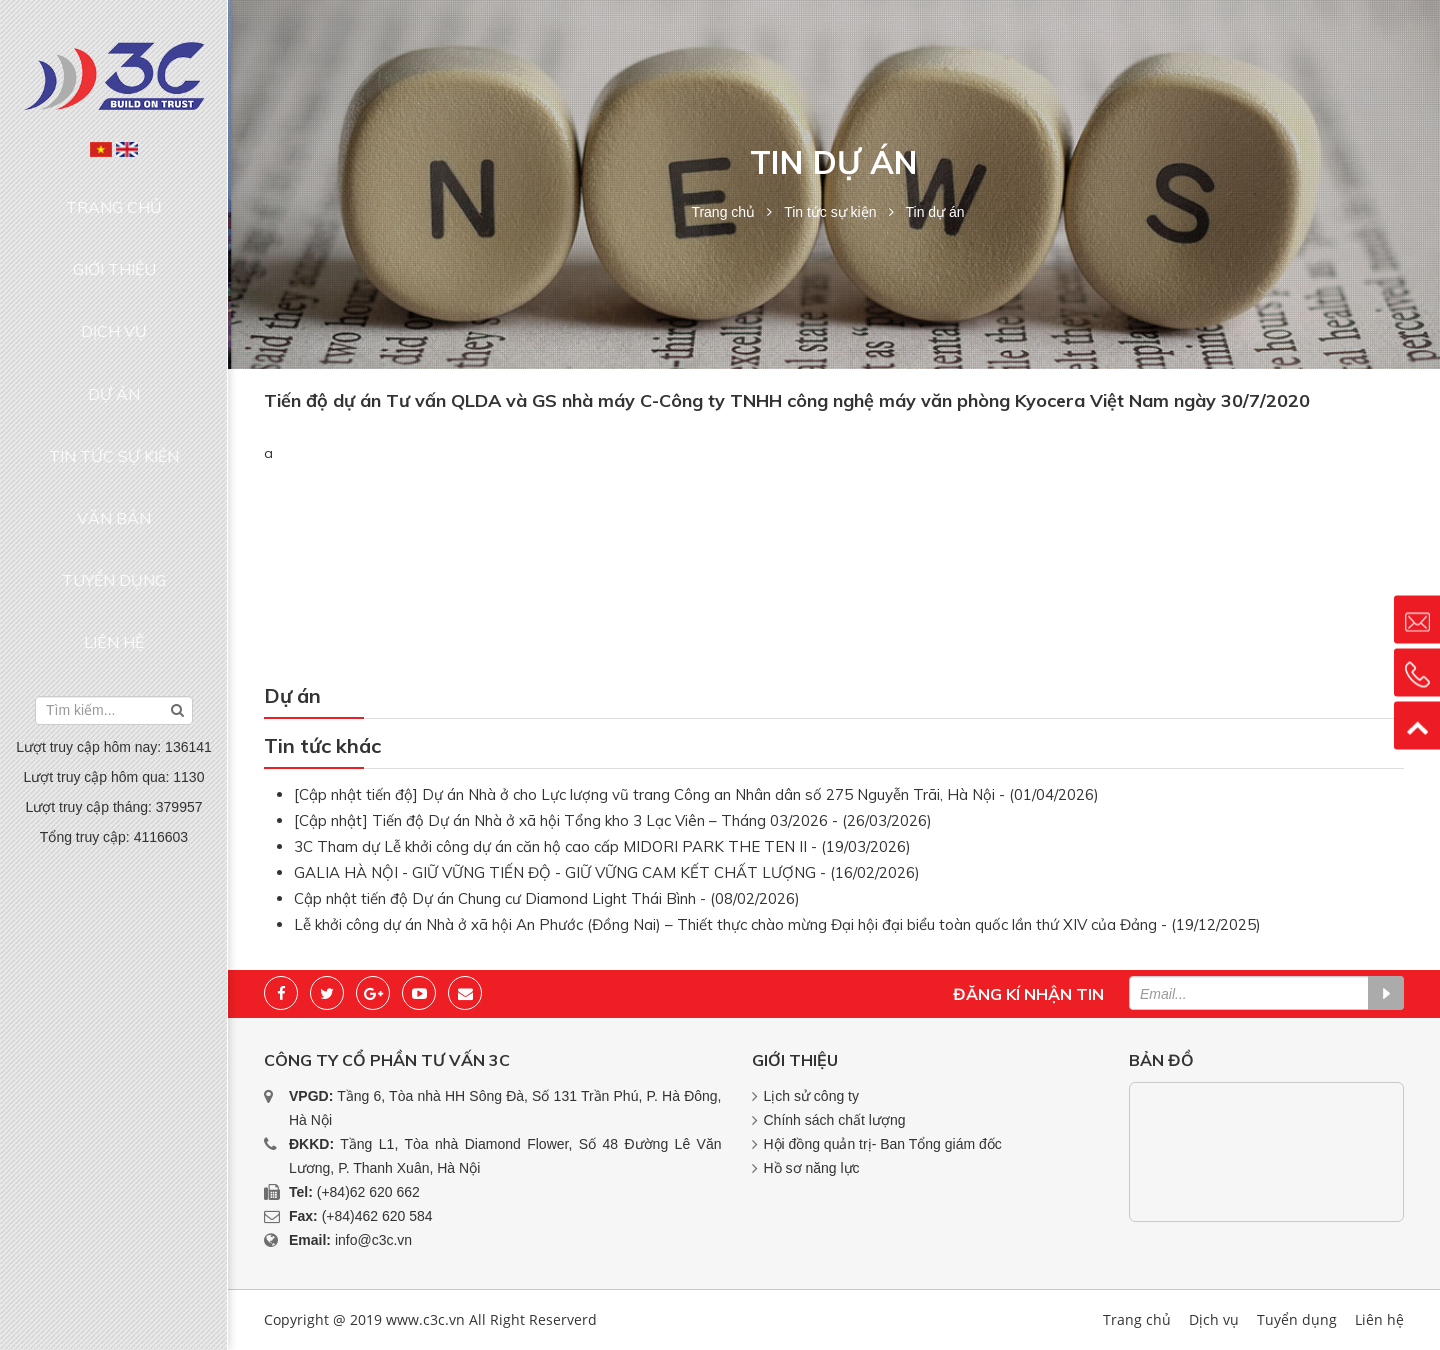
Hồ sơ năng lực (812, 1168)
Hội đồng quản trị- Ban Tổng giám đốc (883, 1144)
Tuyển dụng (114, 424)
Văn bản (114, 386)
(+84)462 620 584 (377, 1216)
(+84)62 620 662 (368, 1192)
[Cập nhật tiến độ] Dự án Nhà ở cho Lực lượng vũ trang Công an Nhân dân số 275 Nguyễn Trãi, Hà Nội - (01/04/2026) (696, 794)
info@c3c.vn (373, 1240)
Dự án (114, 310)
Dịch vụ (114, 272)
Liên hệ (114, 463)
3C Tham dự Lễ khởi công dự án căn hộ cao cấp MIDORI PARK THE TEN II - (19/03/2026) (602, 846)
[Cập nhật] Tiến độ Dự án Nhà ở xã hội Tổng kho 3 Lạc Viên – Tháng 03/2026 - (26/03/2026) (613, 820)
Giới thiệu (114, 233)
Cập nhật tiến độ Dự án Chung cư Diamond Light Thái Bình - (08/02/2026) (547, 898)
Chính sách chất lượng (835, 1120)
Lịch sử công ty (812, 1096)
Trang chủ (114, 195)
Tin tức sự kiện (114, 348)
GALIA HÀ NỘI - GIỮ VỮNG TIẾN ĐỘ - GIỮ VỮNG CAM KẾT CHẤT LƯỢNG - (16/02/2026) (607, 872)
